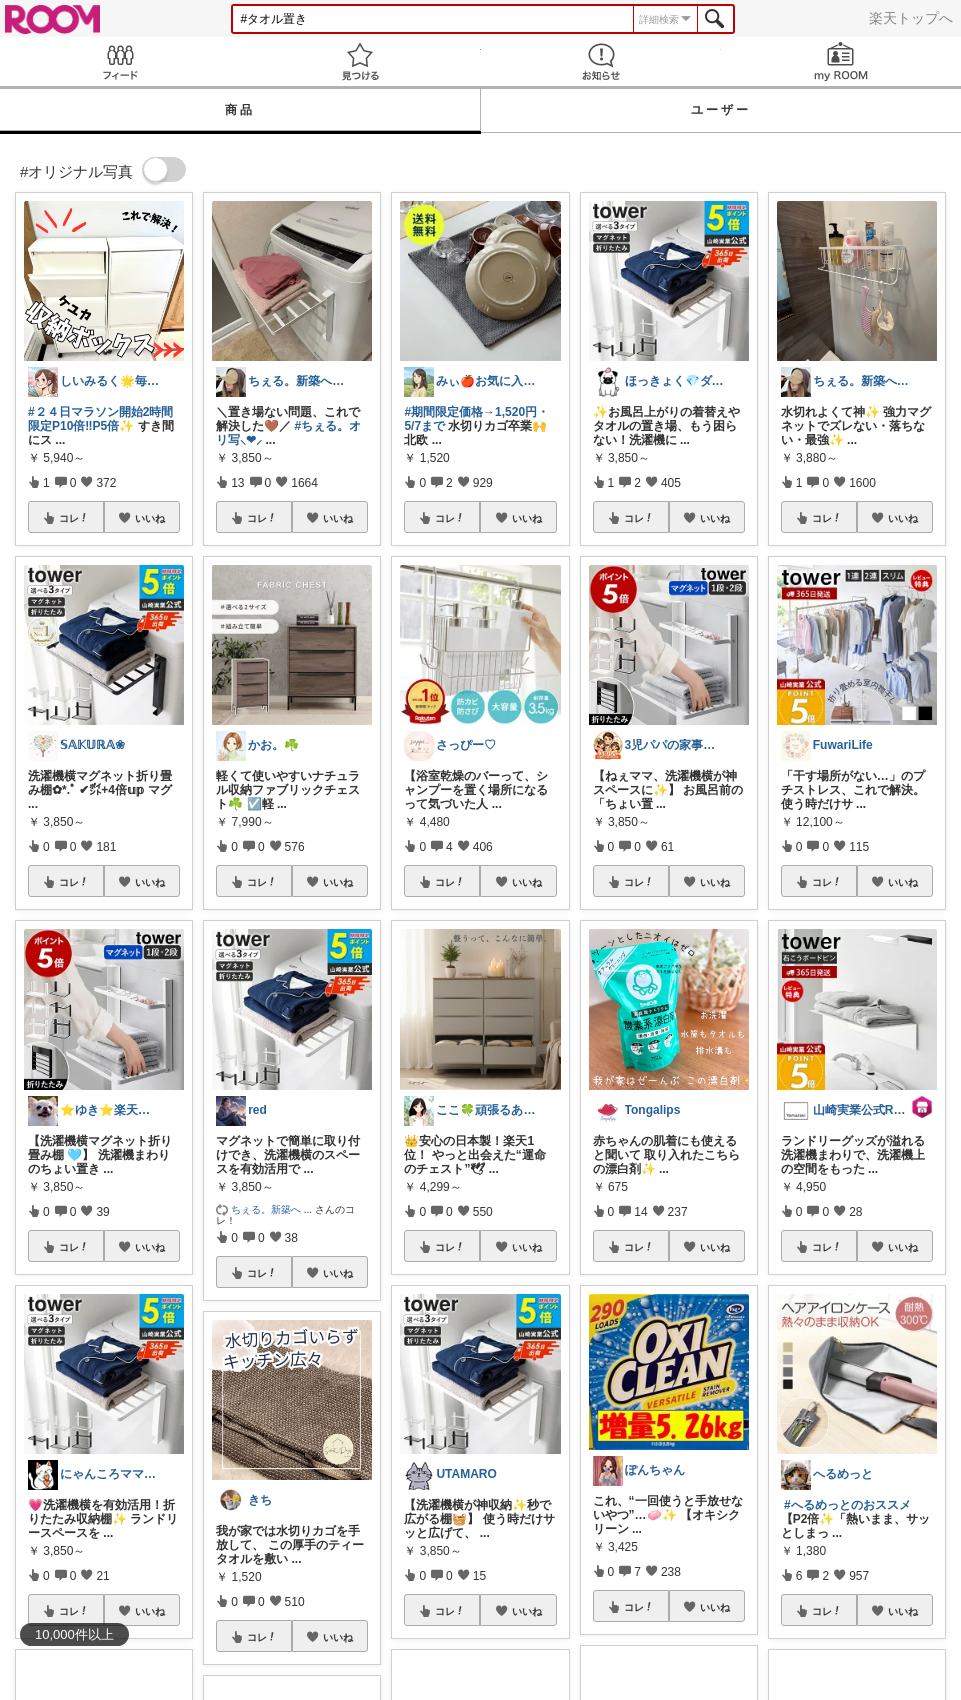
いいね (150, 518)
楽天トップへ (911, 18)
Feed (120, 61)
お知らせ (601, 61)
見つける (360, 61)
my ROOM (841, 61)
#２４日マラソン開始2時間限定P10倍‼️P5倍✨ (100, 419)
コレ (74, 518)
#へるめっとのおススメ (847, 1505)
